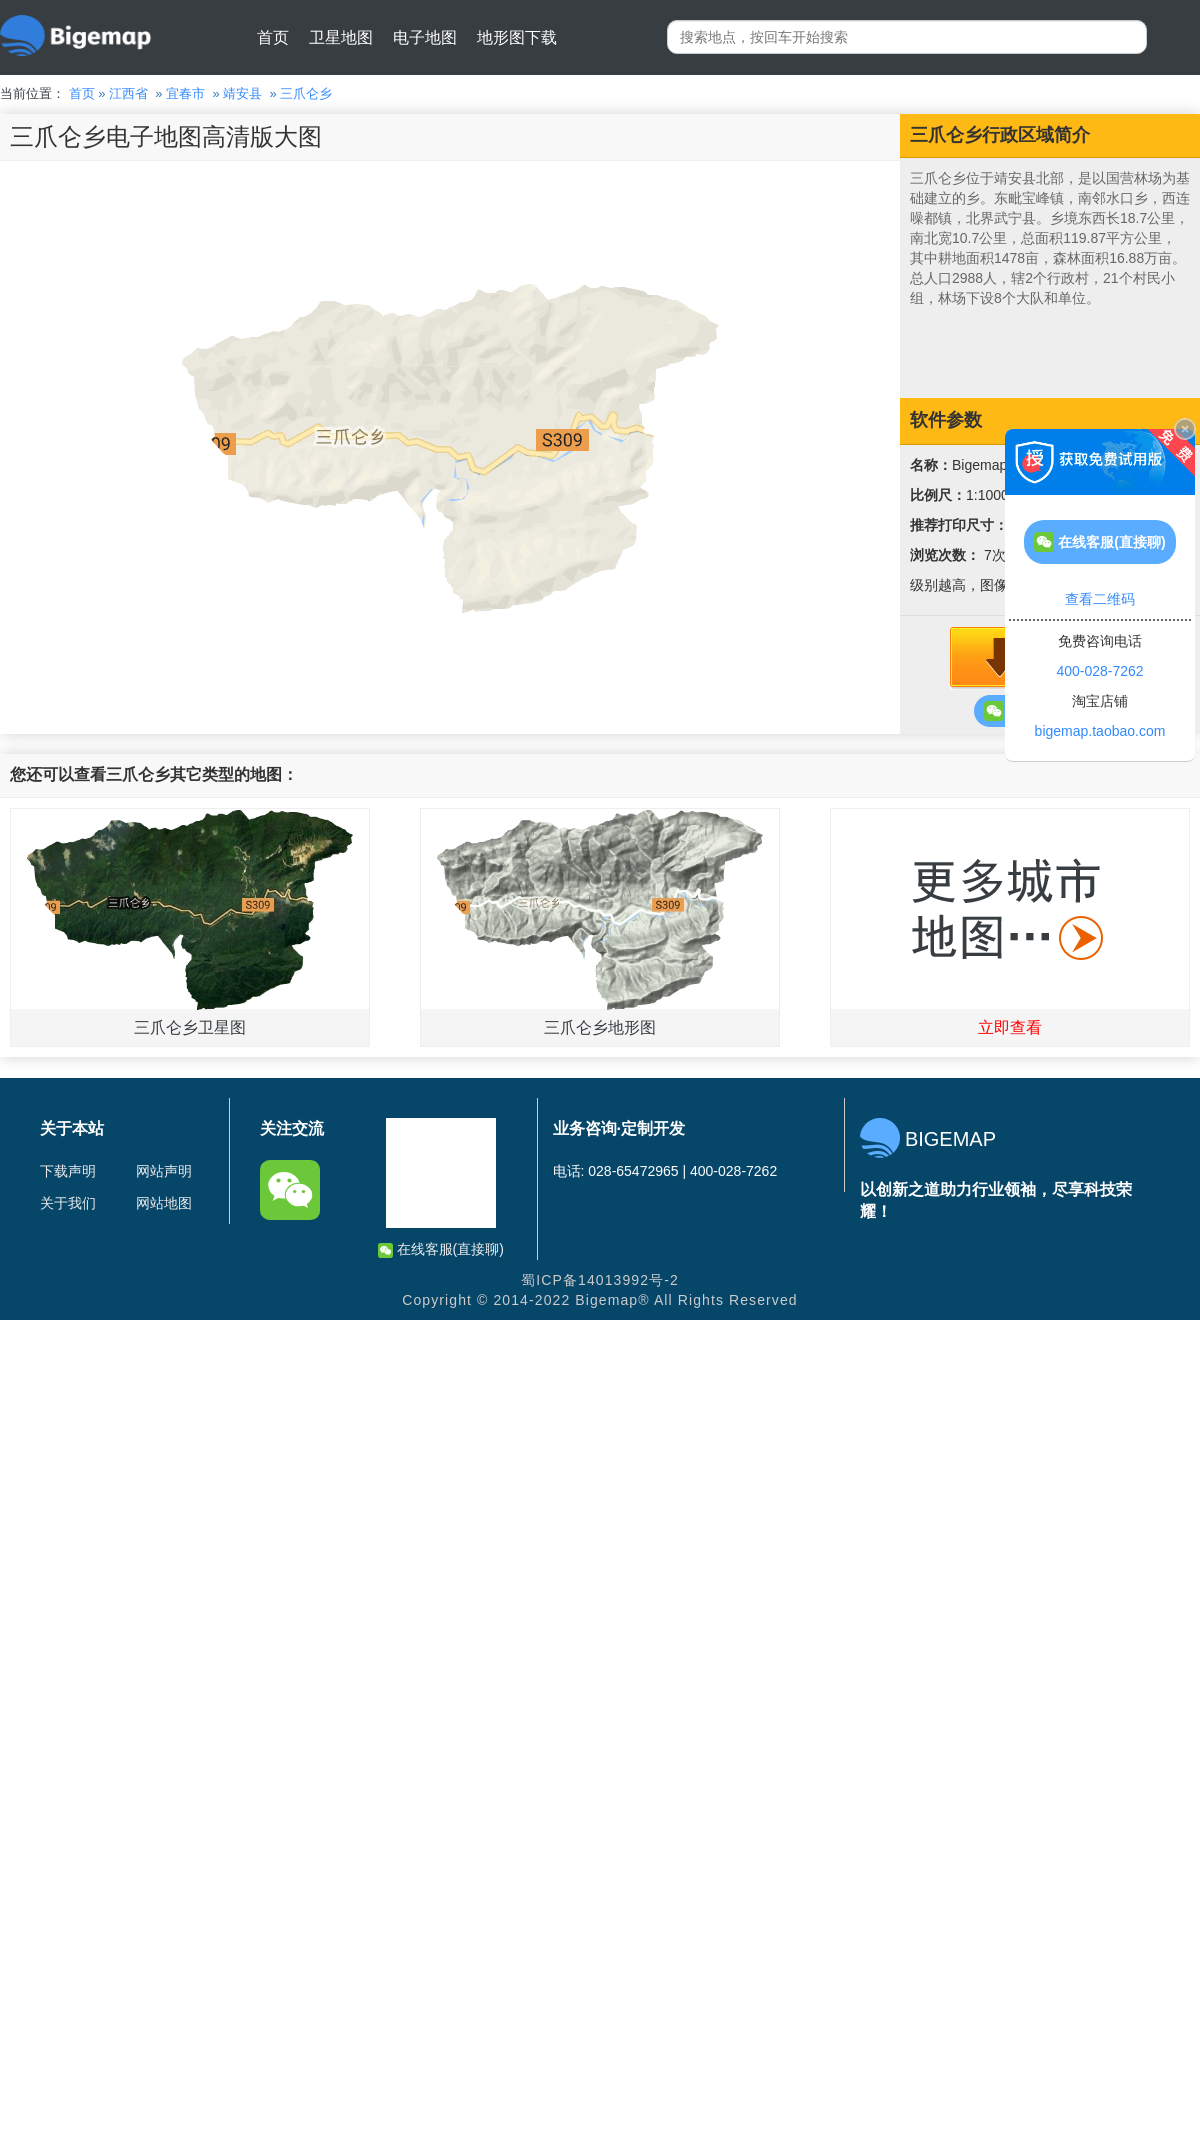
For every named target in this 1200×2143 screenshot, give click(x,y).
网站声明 (164, 1171)
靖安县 (242, 93)
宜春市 (185, 93)
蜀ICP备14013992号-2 (600, 1280)
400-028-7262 (1099, 671)
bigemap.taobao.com (1100, 731)
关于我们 (68, 1203)
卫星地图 (341, 37)
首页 (273, 37)
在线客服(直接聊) (441, 1249)
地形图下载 (517, 37)
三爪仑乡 (306, 93)
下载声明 (68, 1171)
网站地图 (164, 1203)
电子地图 (425, 37)
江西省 (128, 93)
